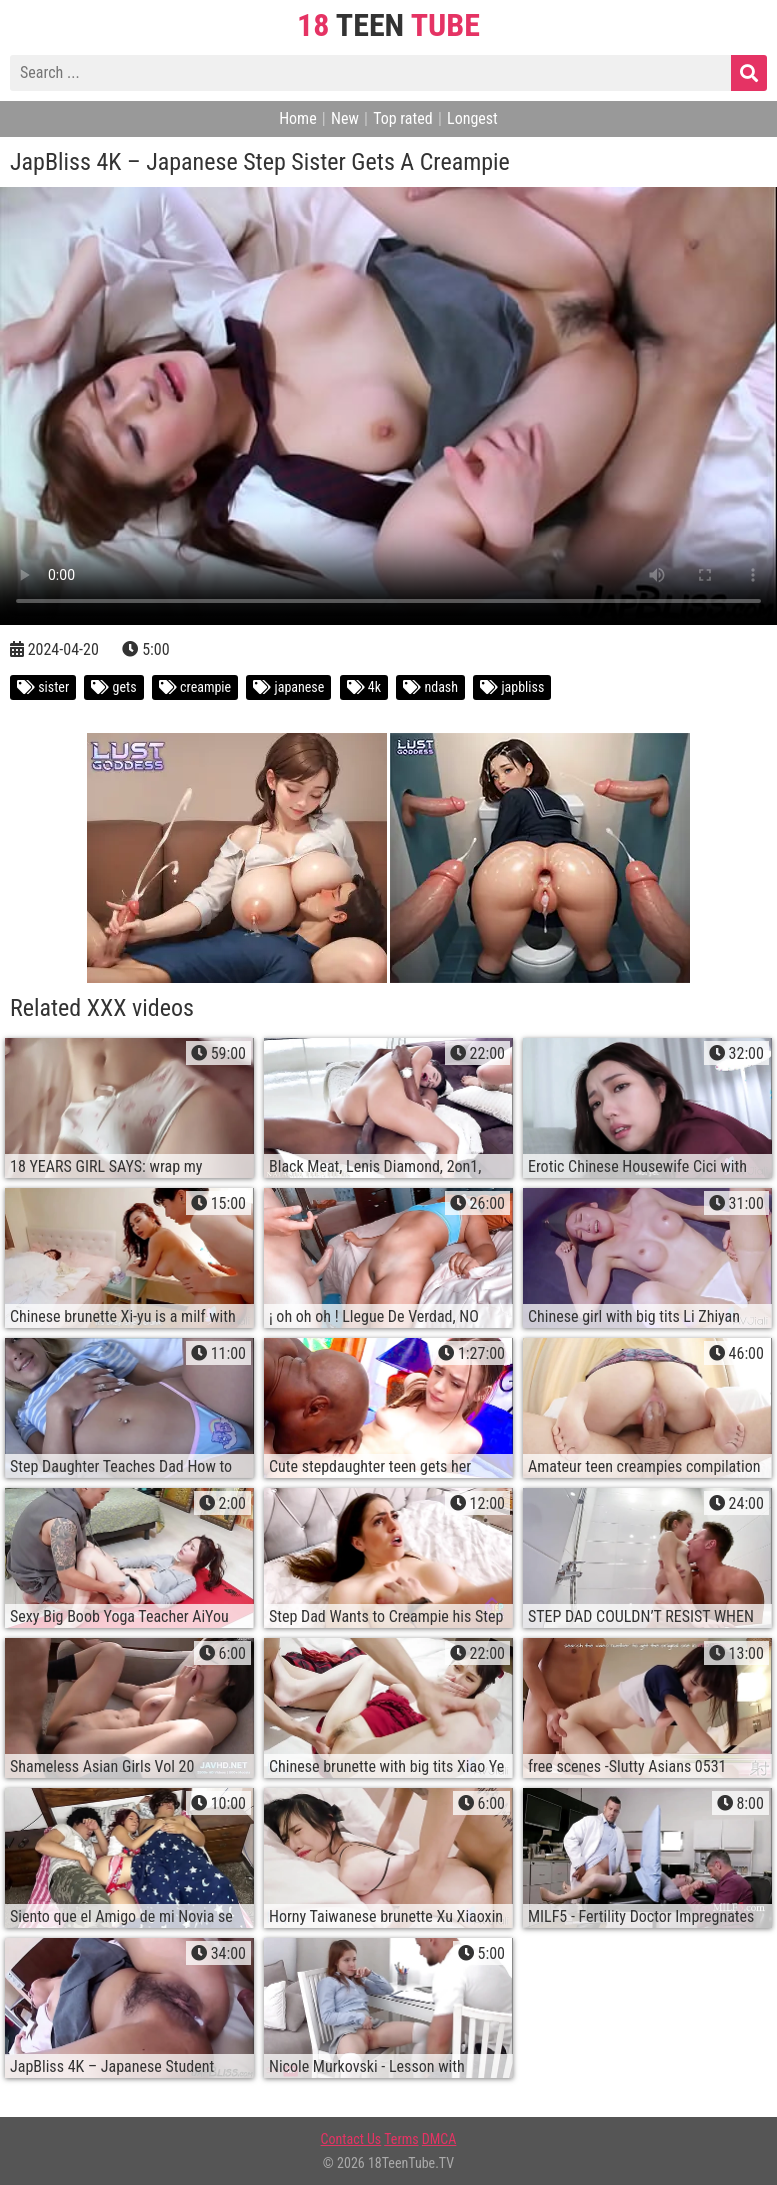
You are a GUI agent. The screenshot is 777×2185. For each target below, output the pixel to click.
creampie (195, 687)
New (345, 118)
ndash (430, 687)
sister (43, 687)
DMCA (439, 2139)
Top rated (403, 118)
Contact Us (351, 2139)
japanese (288, 687)
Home (298, 118)
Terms (401, 2139)
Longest (472, 118)
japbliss (512, 687)
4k (364, 687)
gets (113, 687)
